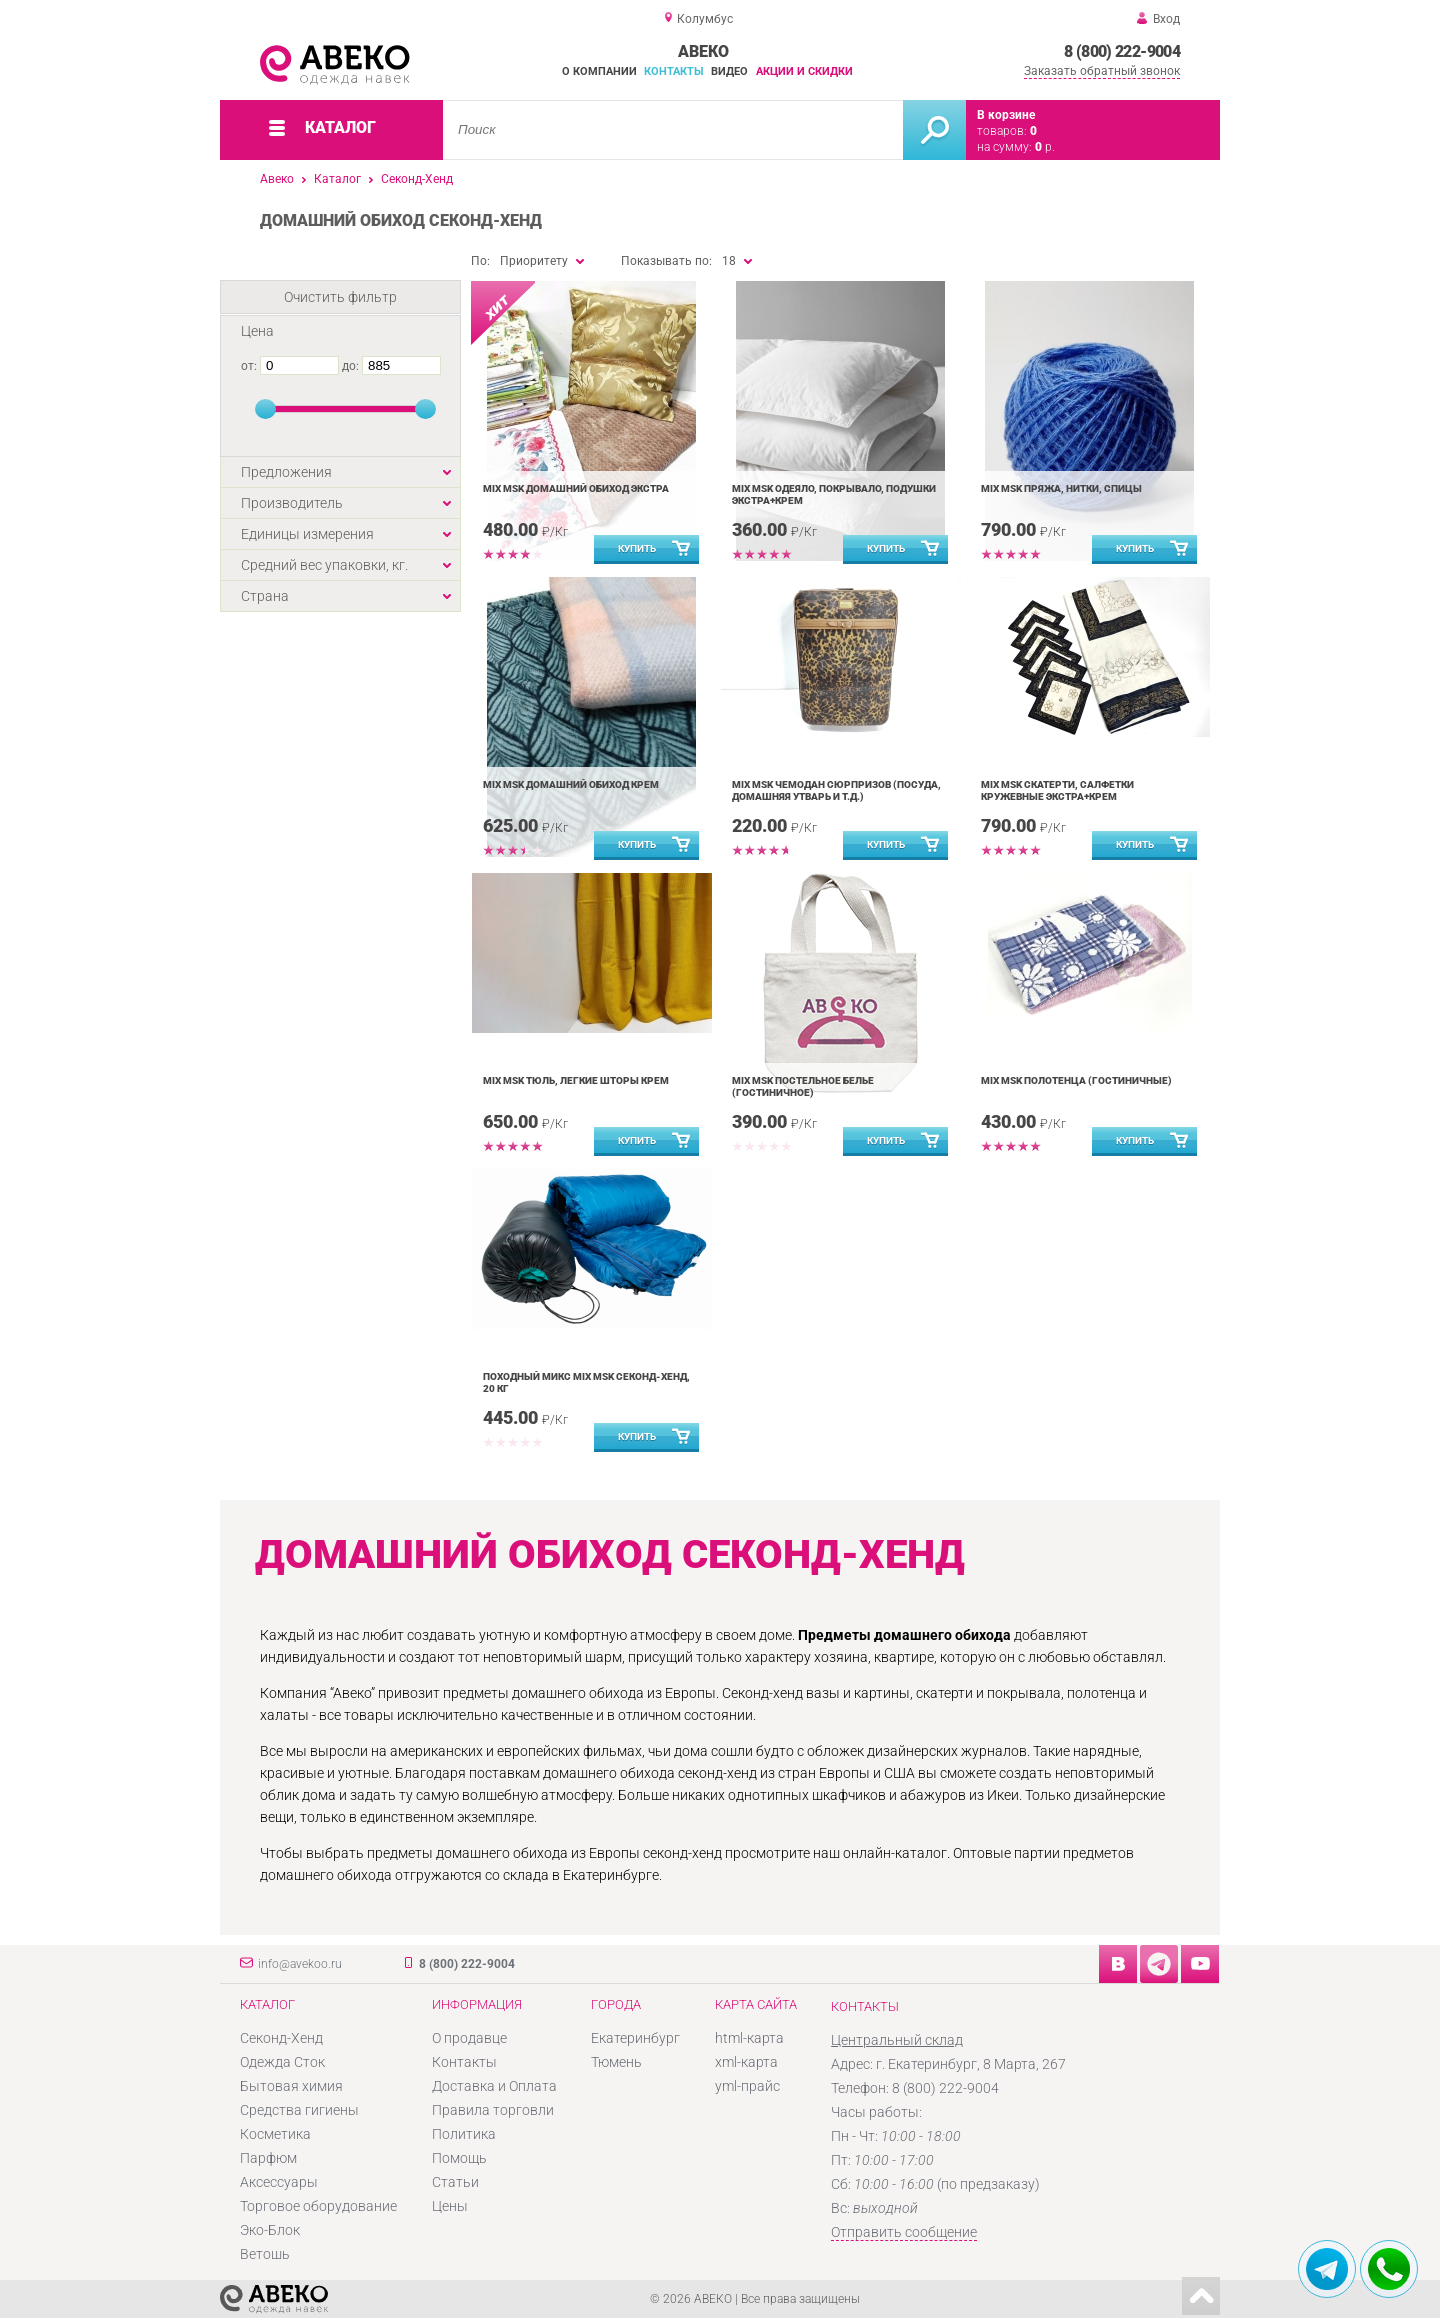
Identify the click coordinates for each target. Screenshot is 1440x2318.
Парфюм (268, 2158)
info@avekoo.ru (300, 1964)
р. (1045, 147)
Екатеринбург (635, 2038)
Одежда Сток (282, 2062)
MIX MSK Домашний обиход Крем (571, 784)
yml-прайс (747, 2086)
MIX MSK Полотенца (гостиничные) (1076, 1080)
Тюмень (616, 2062)
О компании (599, 71)
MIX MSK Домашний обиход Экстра (576, 488)
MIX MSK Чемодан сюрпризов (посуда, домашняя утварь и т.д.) (836, 790)
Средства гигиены (299, 2110)
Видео (729, 71)
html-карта (749, 2038)
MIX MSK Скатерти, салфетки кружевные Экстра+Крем (1057, 790)
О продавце (469, 2038)
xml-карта (746, 2062)
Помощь (459, 2158)
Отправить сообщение (904, 2232)
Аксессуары (279, 2182)
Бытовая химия (291, 2086)
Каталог (337, 179)
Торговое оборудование (318, 2206)
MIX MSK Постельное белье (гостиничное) (803, 1086)
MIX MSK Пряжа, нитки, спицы (1061, 488)
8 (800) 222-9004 (1122, 51)
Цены (450, 2206)
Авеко (277, 179)
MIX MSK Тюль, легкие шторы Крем (576, 1080)
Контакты (674, 71)
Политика (464, 2134)
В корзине (1006, 115)
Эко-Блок (270, 2230)
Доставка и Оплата (494, 2086)
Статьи (455, 2182)
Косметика (275, 2134)
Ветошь (265, 2254)
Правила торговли (493, 2110)
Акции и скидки (804, 71)
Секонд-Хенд (417, 179)
